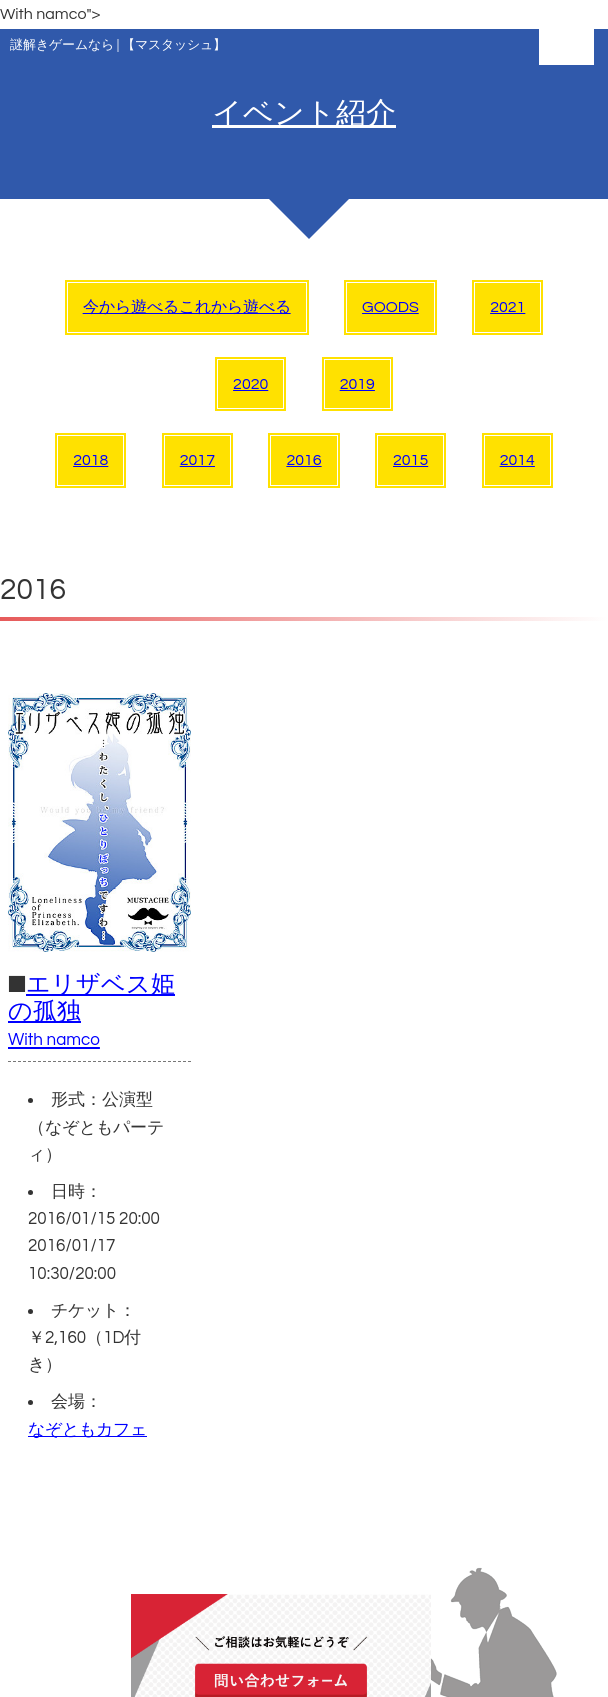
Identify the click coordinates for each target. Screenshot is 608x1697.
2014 (517, 460)
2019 (357, 384)
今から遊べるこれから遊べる (187, 307)
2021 (507, 307)
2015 (410, 460)
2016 (303, 460)
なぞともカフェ (87, 1430)
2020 (250, 384)
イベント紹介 (304, 113)
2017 (197, 460)
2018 (90, 460)
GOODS (390, 307)
